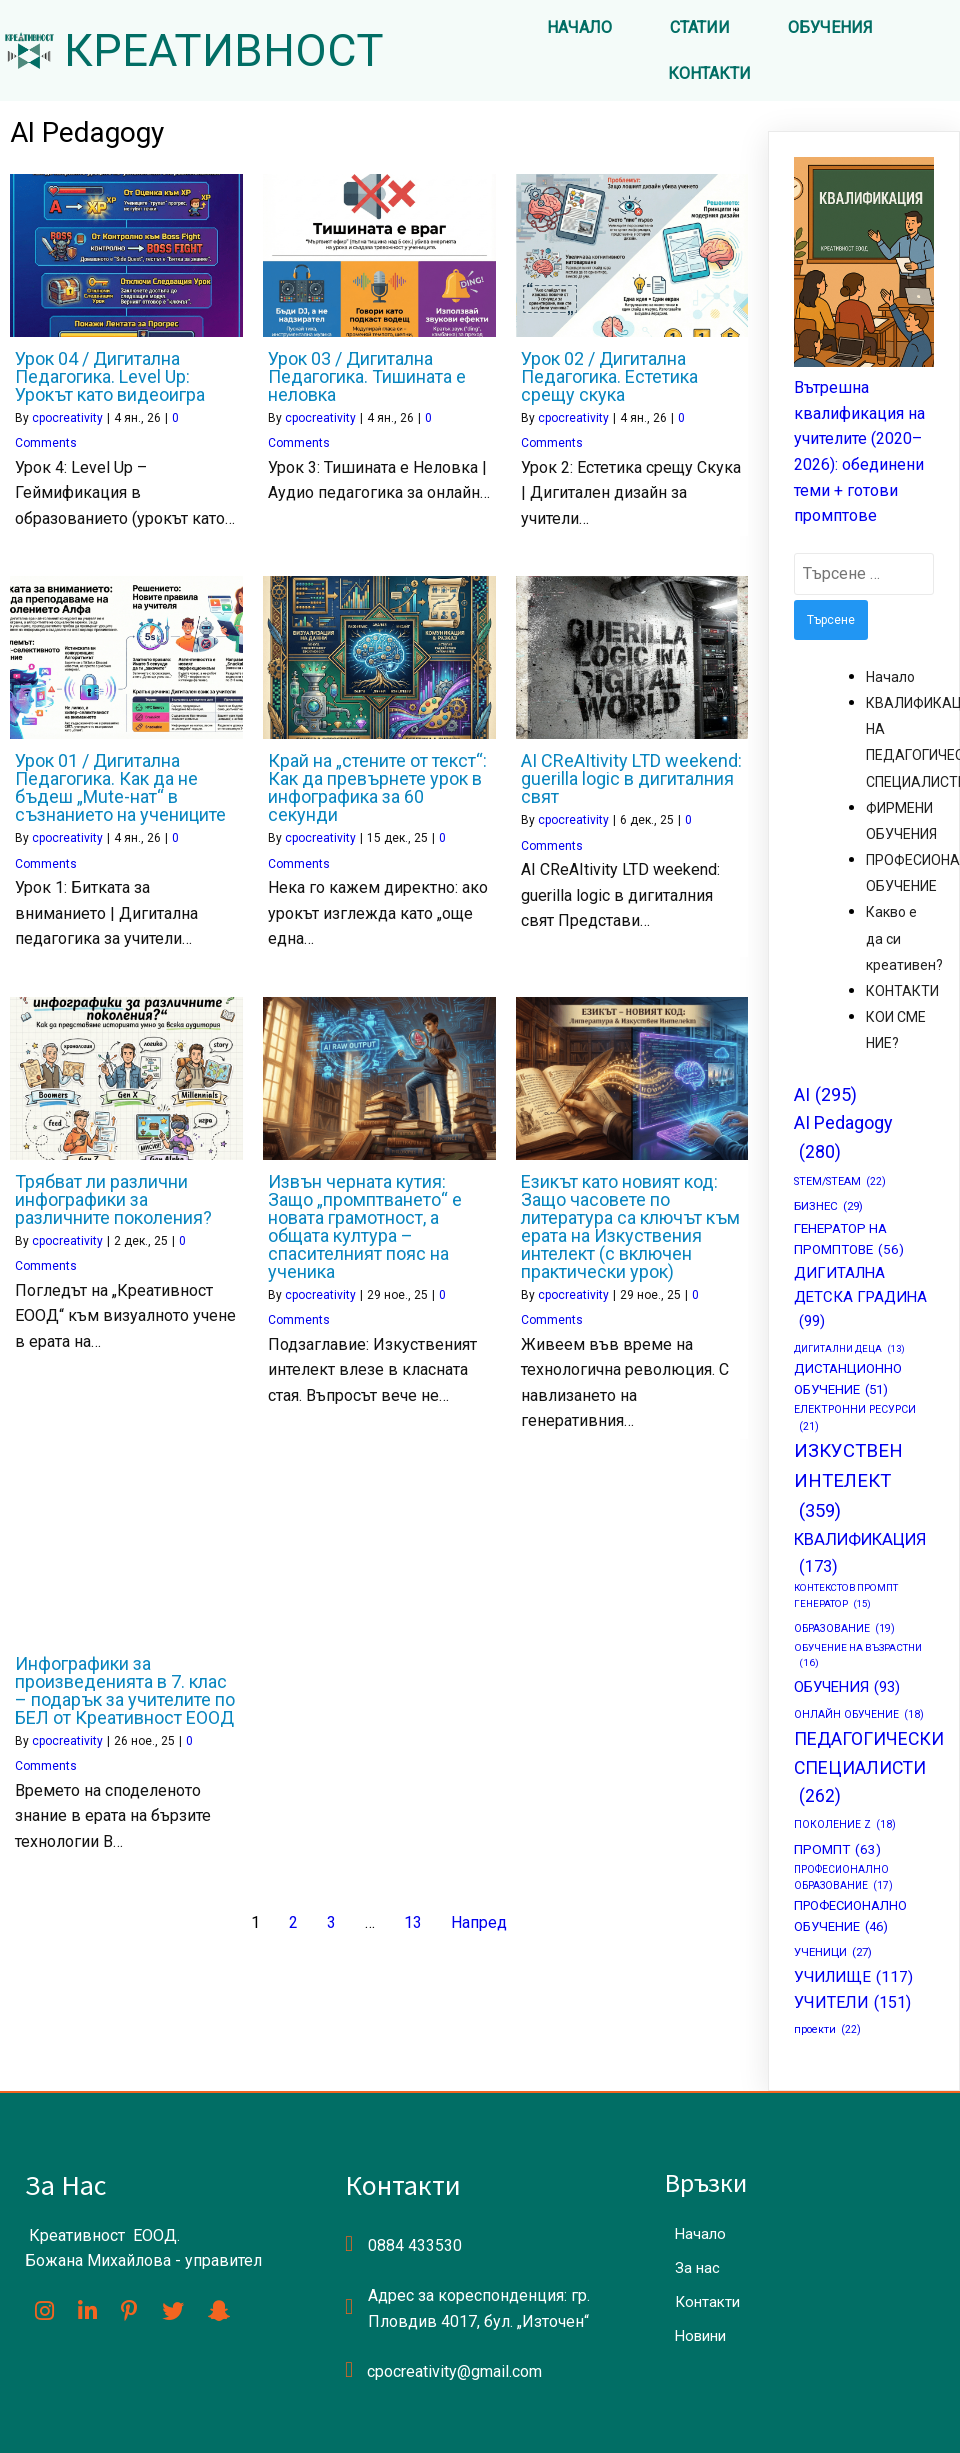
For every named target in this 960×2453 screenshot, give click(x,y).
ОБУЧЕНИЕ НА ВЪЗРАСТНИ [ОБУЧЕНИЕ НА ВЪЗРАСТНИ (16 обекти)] (858, 1657)
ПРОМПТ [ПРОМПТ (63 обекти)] (837, 1850)
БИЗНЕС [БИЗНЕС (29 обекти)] (828, 1206)
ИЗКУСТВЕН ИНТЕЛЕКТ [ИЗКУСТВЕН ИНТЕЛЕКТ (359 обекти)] (848, 1483)
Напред (479, 1922)
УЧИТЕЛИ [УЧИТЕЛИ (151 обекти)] (852, 2003)
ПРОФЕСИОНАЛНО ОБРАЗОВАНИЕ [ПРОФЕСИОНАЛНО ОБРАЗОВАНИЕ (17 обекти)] (843, 1879)
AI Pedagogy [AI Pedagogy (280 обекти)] (843, 1139)
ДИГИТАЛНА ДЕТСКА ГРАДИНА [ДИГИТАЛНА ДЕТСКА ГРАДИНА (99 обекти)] (860, 1299)
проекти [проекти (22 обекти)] (827, 2029)
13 (413, 1922)
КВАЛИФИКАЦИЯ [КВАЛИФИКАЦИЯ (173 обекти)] (860, 1555)
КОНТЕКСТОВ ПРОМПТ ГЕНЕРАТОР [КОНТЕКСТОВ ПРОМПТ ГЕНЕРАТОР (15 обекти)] (846, 1596)
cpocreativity (67, 418)
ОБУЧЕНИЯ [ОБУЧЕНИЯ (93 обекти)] (847, 1688)
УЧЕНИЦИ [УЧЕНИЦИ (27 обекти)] (833, 1953)
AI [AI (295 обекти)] (825, 1095)
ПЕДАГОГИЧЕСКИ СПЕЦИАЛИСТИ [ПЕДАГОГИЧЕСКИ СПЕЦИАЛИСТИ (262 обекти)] (869, 1769)
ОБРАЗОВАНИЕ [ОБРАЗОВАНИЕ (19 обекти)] (844, 1629)
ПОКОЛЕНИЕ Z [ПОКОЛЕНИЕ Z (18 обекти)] (845, 1825)
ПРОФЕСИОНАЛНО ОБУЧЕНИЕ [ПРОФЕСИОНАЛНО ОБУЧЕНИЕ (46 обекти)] (850, 1917)
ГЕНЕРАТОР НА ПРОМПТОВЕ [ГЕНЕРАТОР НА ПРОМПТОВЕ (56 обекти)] (849, 1241)
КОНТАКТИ (902, 991)
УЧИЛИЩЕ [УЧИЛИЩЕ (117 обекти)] (853, 1977)
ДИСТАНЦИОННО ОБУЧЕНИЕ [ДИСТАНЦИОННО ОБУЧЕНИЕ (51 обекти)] (848, 1381)
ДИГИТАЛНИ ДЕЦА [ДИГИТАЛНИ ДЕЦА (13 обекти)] (849, 1349)
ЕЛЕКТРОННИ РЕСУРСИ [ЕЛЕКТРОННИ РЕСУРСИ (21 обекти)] (855, 1419)
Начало (890, 677)
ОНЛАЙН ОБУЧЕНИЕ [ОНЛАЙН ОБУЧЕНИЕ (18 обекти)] (859, 1715)
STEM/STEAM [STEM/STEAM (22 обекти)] (840, 1181)
